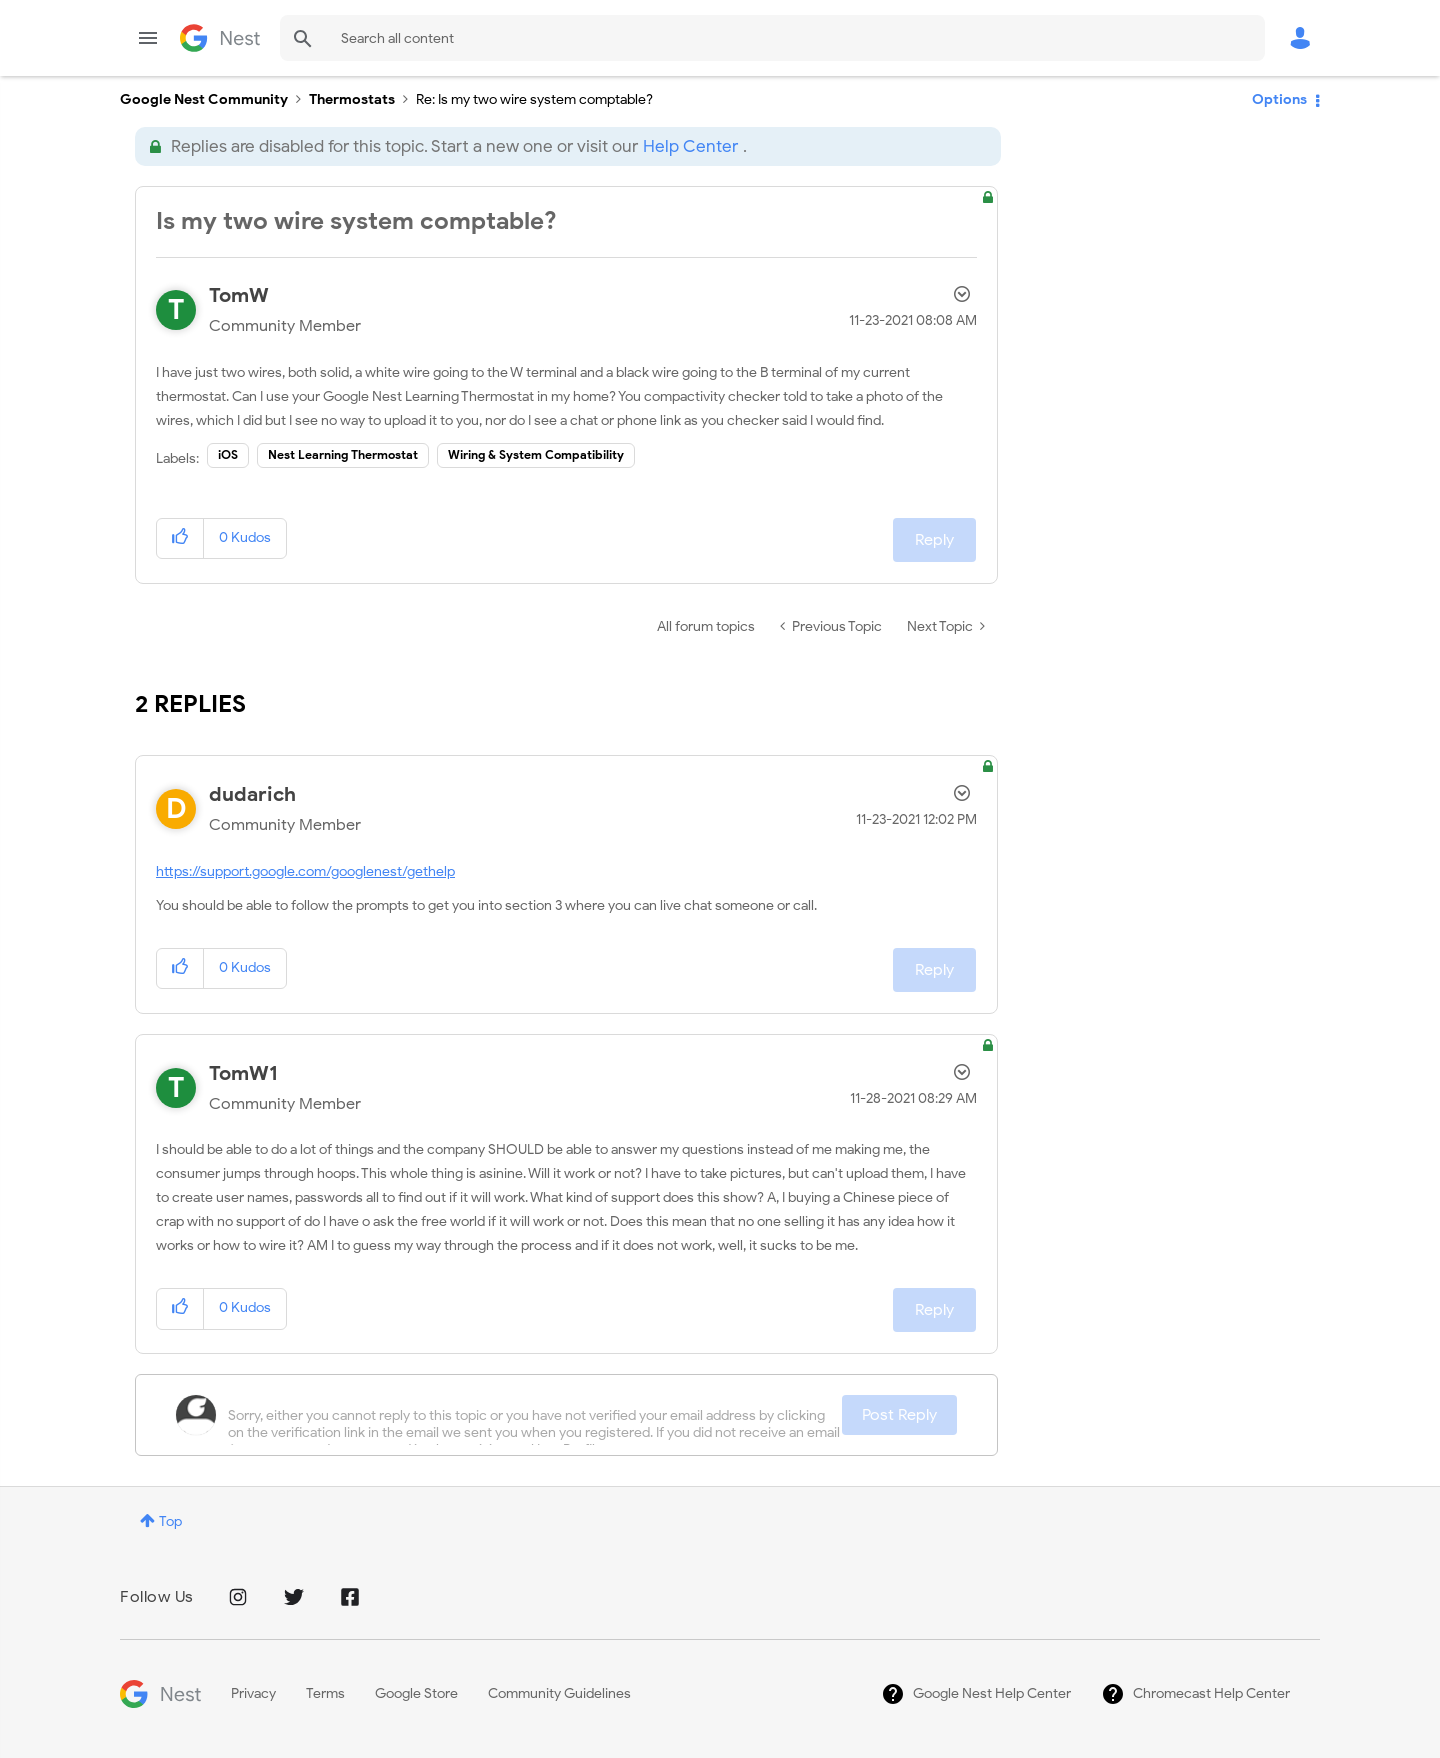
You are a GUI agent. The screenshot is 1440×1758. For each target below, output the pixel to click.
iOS (228, 454)
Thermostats (352, 99)
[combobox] (772, 38)
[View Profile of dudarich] (252, 794)
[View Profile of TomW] (239, 295)
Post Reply (899, 1415)
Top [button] (170, 1521)
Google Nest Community (220, 38)
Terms (325, 1693)
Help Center (690, 146)
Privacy (253, 1693)
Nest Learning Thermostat (343, 454)
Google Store (416, 1693)
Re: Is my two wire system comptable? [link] (534, 99)
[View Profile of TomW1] (243, 1073)
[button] (180, 538)
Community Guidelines (559, 1693)
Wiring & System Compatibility (536, 454)
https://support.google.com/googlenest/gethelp (305, 871)
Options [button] (1279, 99)
